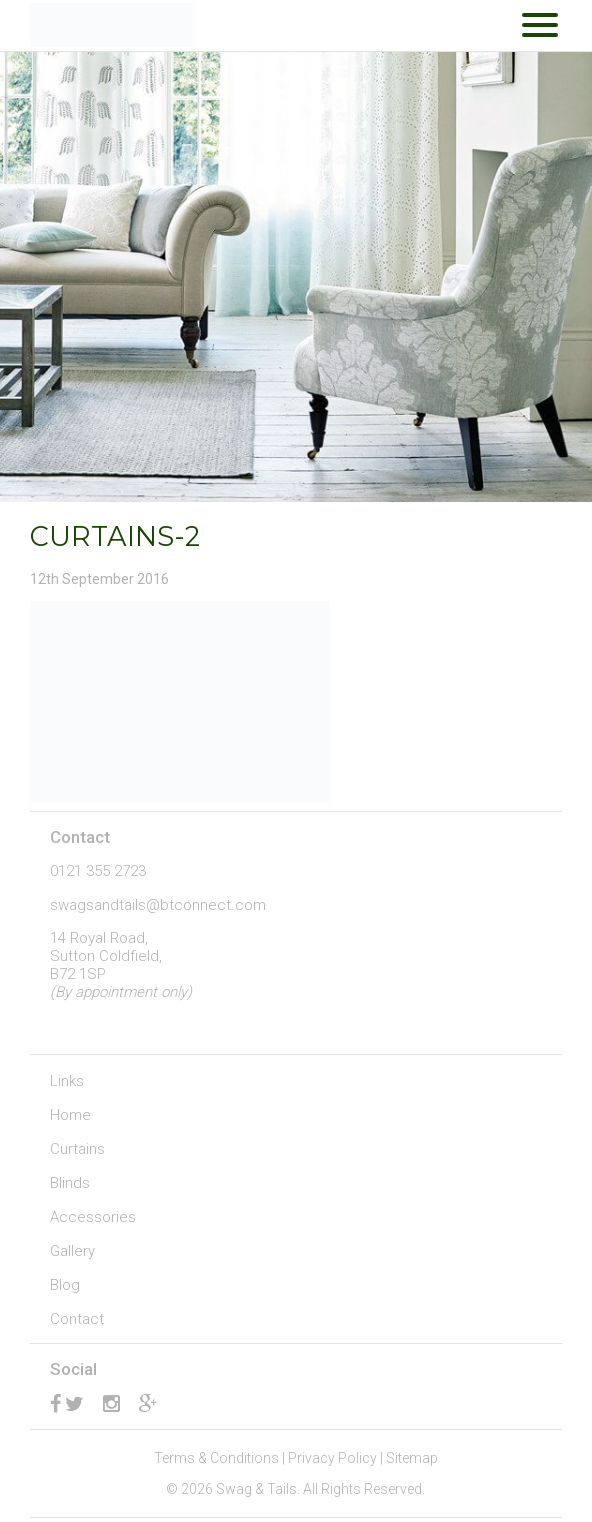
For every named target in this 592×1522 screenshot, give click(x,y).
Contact (77, 1319)
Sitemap (412, 1458)
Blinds (70, 1183)
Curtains (77, 1149)
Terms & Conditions (216, 1458)
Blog (65, 1285)
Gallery (72, 1251)
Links (67, 1081)
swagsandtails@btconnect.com (158, 905)
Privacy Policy (332, 1458)
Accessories (93, 1217)
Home (70, 1115)
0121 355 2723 (98, 871)
